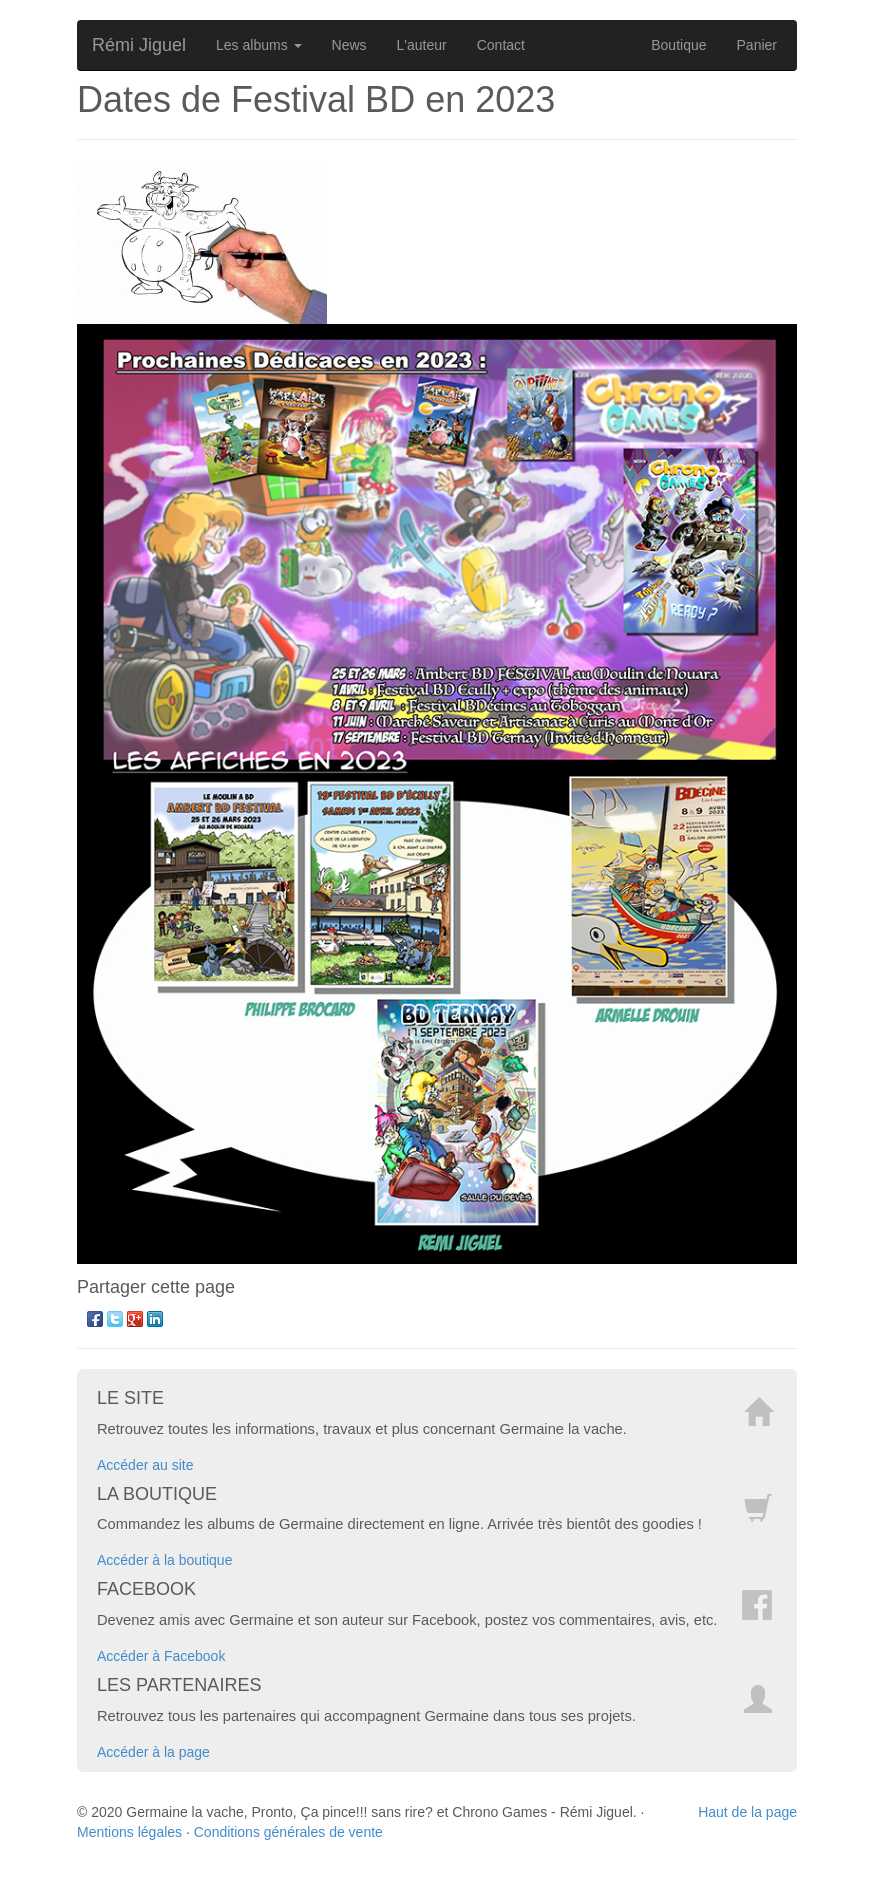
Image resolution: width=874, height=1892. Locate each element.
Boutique (678, 45)
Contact (501, 45)
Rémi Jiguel (139, 45)
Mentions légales (129, 1832)
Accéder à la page (153, 1752)
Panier (757, 45)
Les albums (258, 45)
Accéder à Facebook (161, 1656)
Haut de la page (747, 1812)
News (349, 45)
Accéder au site (145, 1465)
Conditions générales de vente (288, 1832)
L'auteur (422, 45)
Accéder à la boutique (164, 1560)
